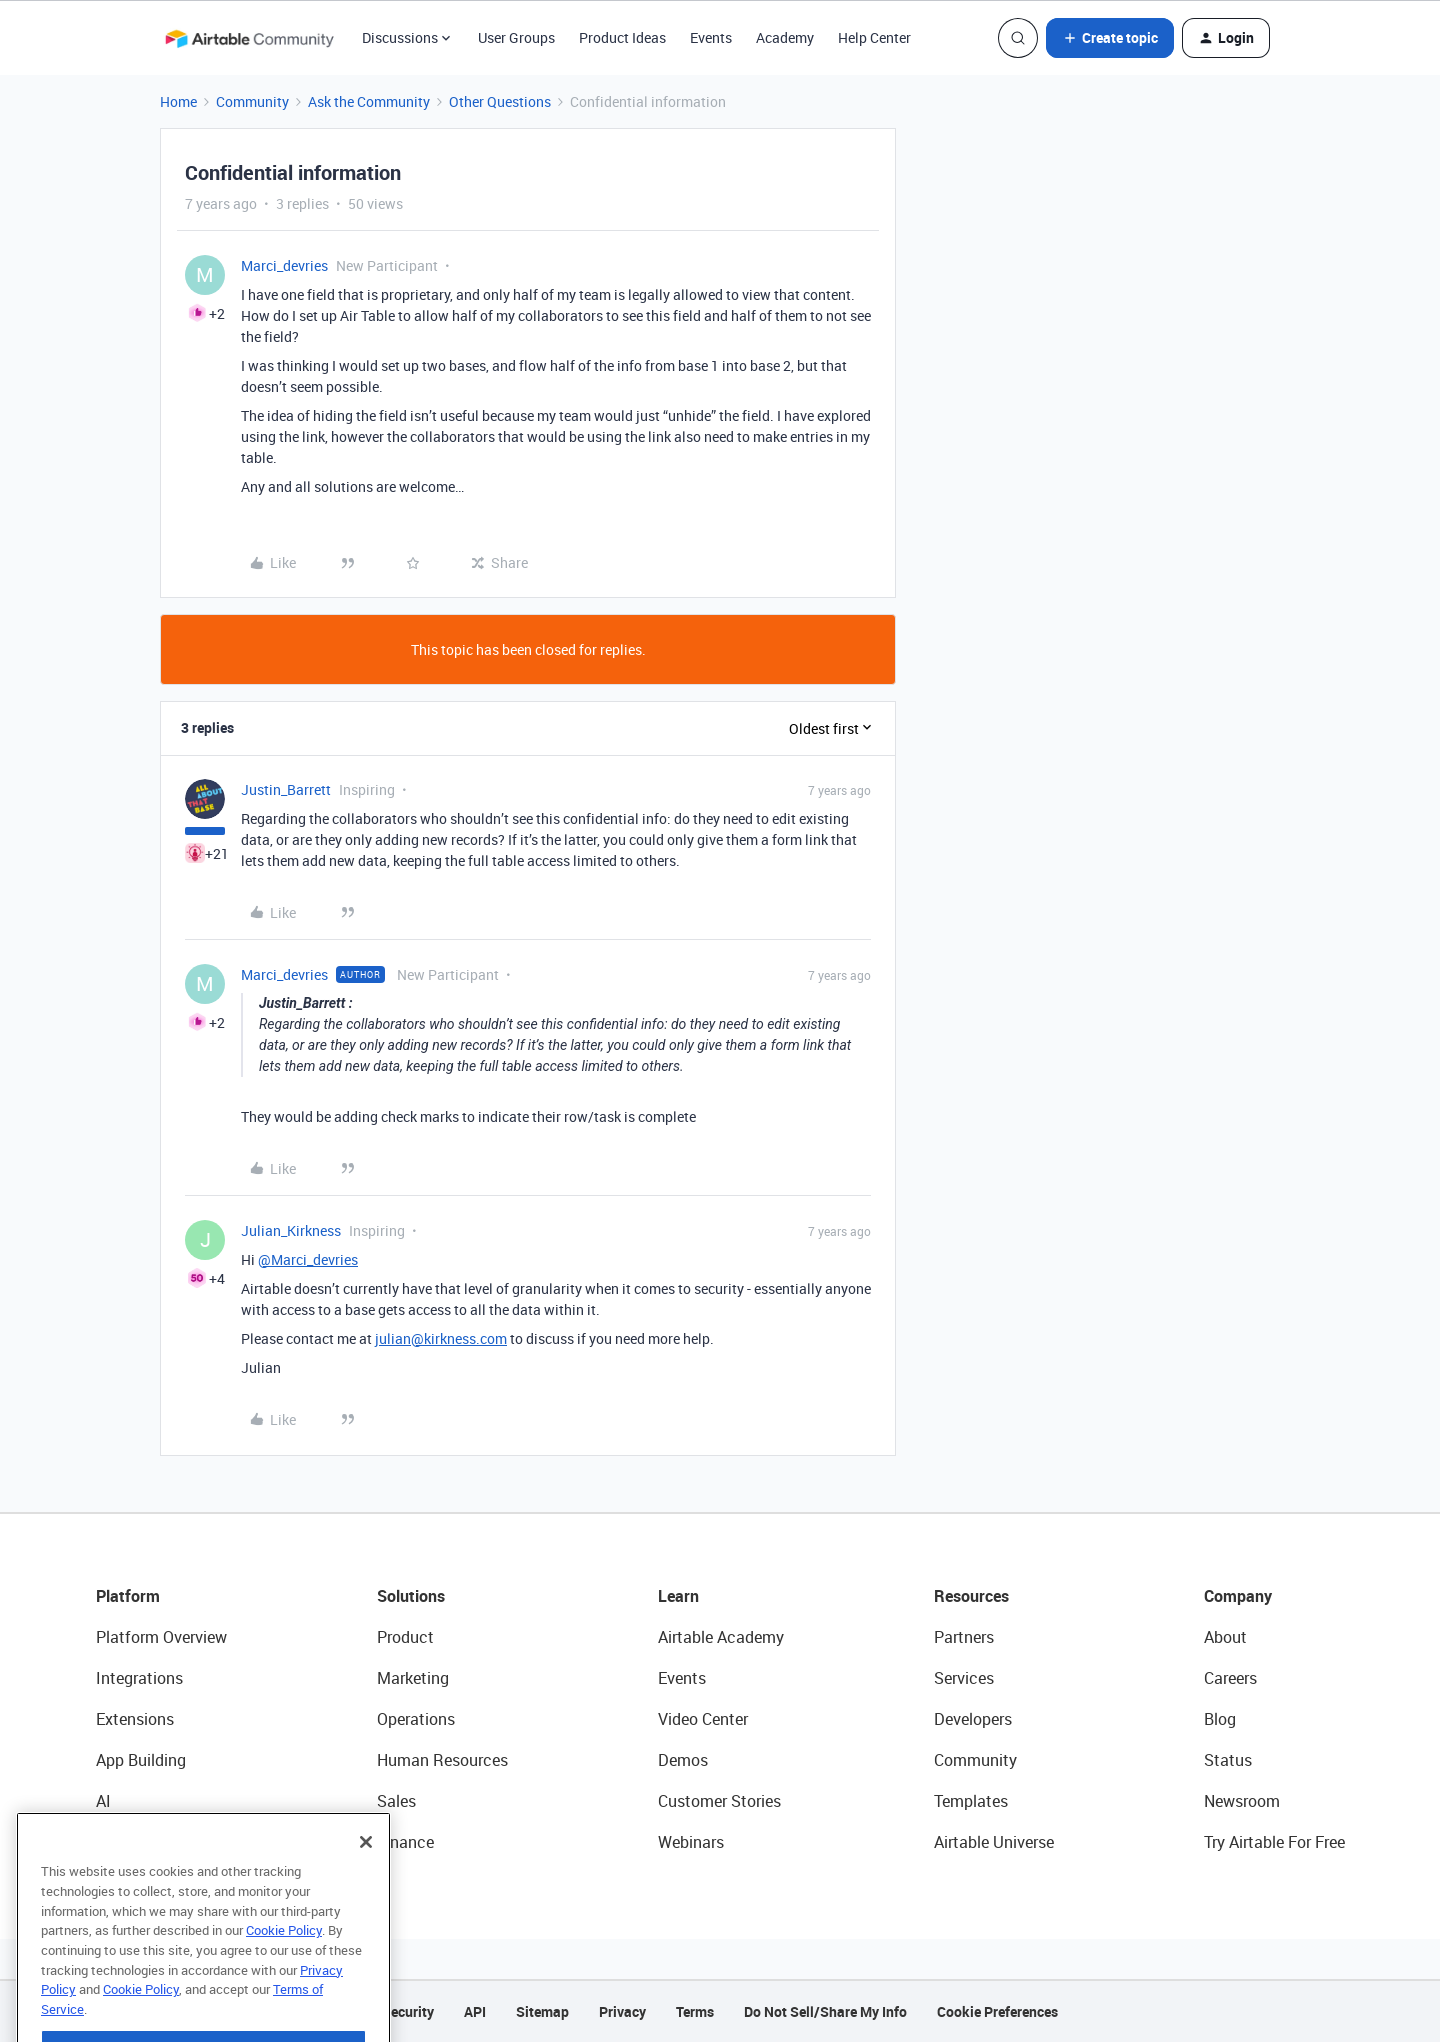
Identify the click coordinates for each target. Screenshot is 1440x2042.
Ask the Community (369, 101)
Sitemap (542, 2011)
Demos (683, 1760)
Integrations (139, 1678)
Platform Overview (161, 1637)
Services (964, 1678)
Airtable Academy (721, 1637)
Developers (973, 1719)
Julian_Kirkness (291, 1230)
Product (405, 1637)
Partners (964, 1637)
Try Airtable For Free (1274, 1842)
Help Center (874, 37)
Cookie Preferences (997, 2011)
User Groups (516, 37)
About (1225, 1637)
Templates (971, 1801)
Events (711, 37)
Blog (1220, 1719)
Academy (785, 37)
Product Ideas (622, 37)
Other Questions (500, 101)
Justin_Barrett (286, 789)
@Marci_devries (308, 1259)
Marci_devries (284, 265)
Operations (416, 1719)
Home (178, 101)
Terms (695, 2011)
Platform (128, 1596)
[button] (1110, 38)
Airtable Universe (994, 1842)
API (475, 2011)
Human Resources (442, 1760)
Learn (678, 1596)
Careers (1230, 1678)
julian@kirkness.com (441, 1338)
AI (103, 1801)
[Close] (366, 1876)
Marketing (413, 1678)
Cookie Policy (284, 1964)
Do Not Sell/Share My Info (825, 2011)
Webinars (691, 1842)
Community (252, 101)
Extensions (135, 1719)
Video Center (703, 1719)
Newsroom (1242, 1801)
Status (1228, 1760)
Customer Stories (719, 1801)
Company (1238, 1596)
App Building (141, 1760)
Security (408, 2011)
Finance (405, 1842)
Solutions (411, 1596)
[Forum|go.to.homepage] (249, 38)
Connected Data (154, 1842)
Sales (396, 1801)
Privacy (622, 2011)
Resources (971, 1596)
